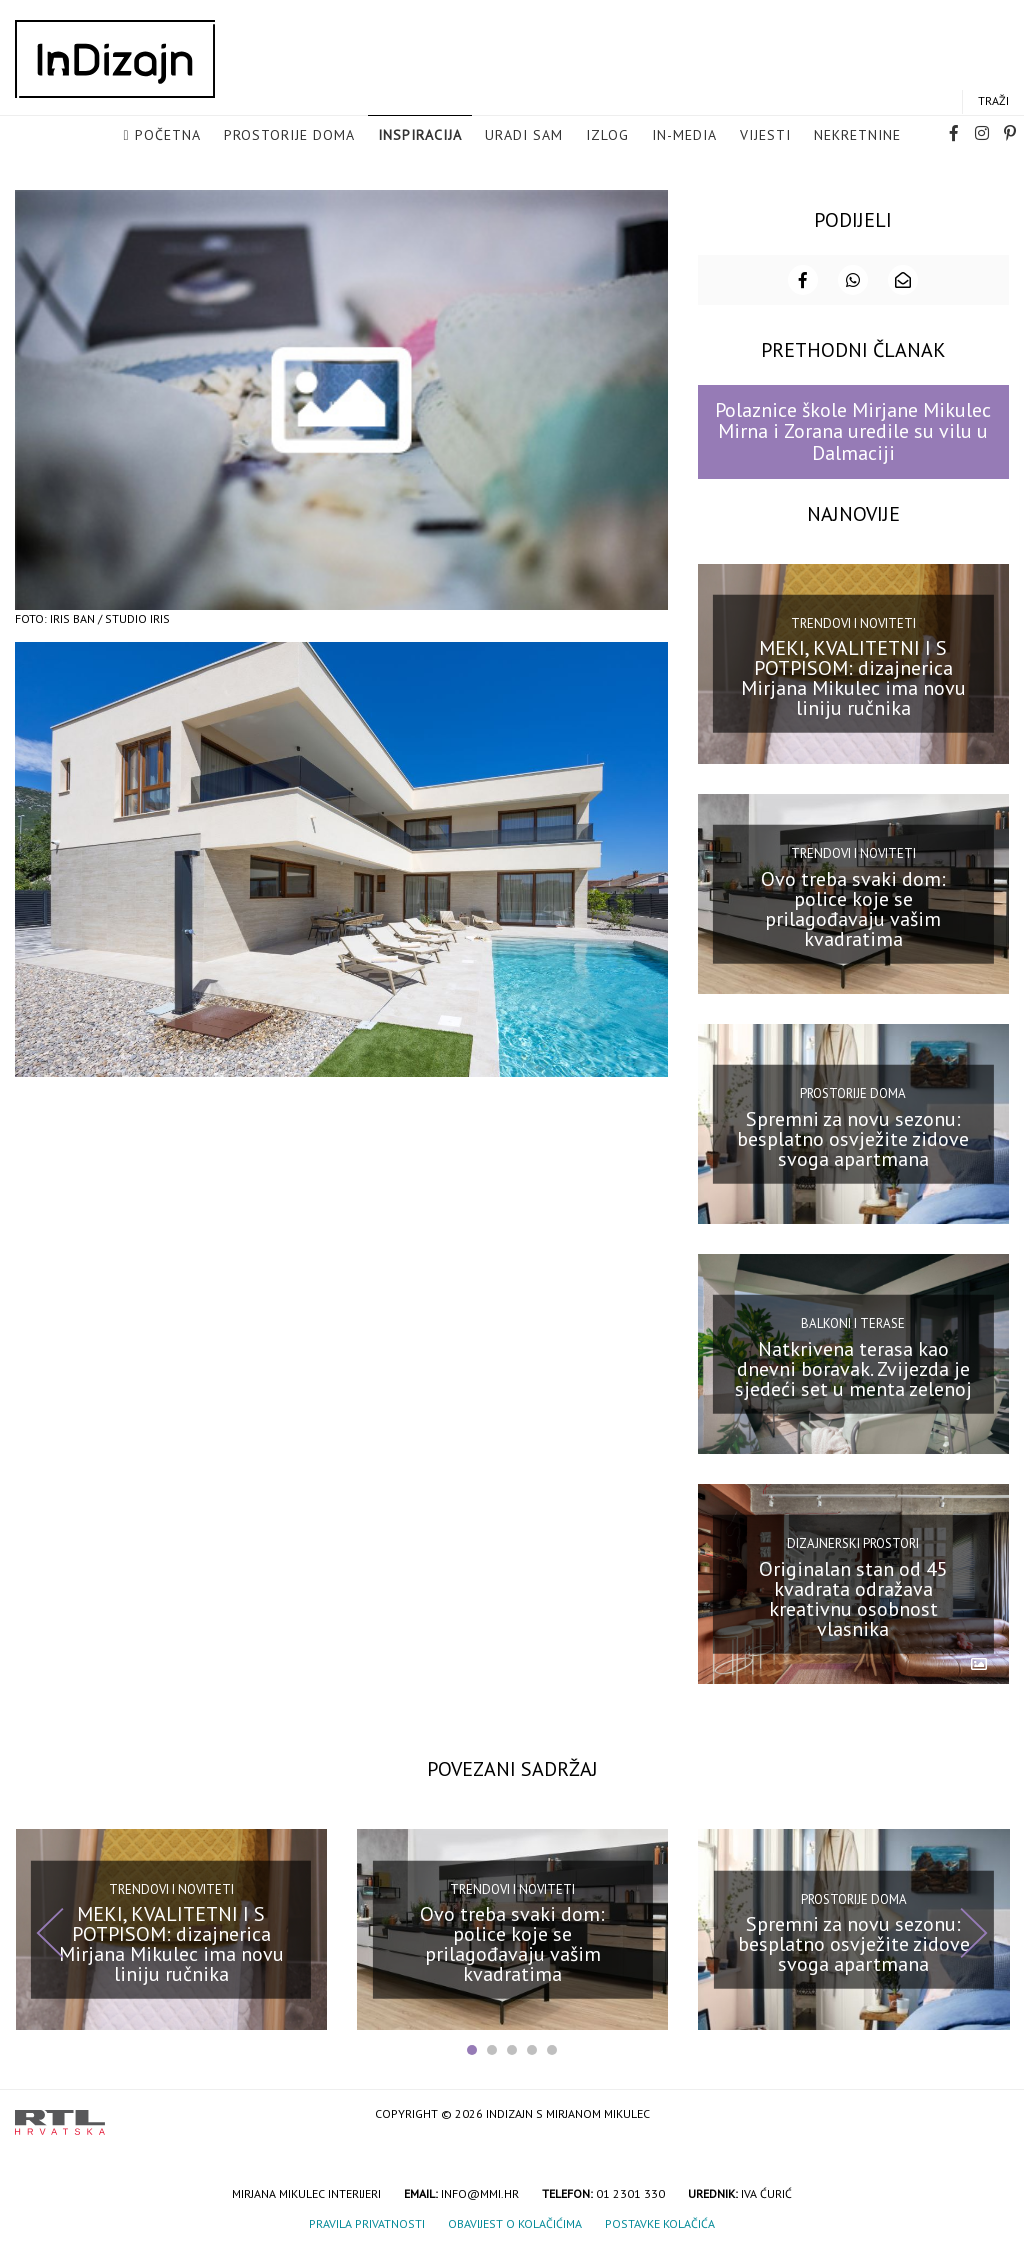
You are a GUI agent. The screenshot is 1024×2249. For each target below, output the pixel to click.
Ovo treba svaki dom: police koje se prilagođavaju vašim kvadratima (853, 907)
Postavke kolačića (660, 2222)
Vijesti (765, 136)
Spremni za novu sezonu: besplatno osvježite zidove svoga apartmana (853, 1137)
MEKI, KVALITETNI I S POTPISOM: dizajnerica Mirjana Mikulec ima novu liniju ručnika (853, 677)
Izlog (607, 136)
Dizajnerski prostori (853, 1542)
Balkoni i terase (853, 1322)
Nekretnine (857, 136)
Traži (993, 101)
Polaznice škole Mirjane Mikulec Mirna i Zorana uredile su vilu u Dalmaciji (853, 430)
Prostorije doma (289, 136)
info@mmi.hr (480, 2192)
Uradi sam (524, 136)
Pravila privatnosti (367, 2222)
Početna (168, 136)
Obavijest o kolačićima (515, 2222)
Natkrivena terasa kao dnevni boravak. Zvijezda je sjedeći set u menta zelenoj (853, 1367)
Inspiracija (420, 136)
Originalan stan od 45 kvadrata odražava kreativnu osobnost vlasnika (853, 1598)
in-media (684, 136)
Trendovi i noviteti (853, 622)
